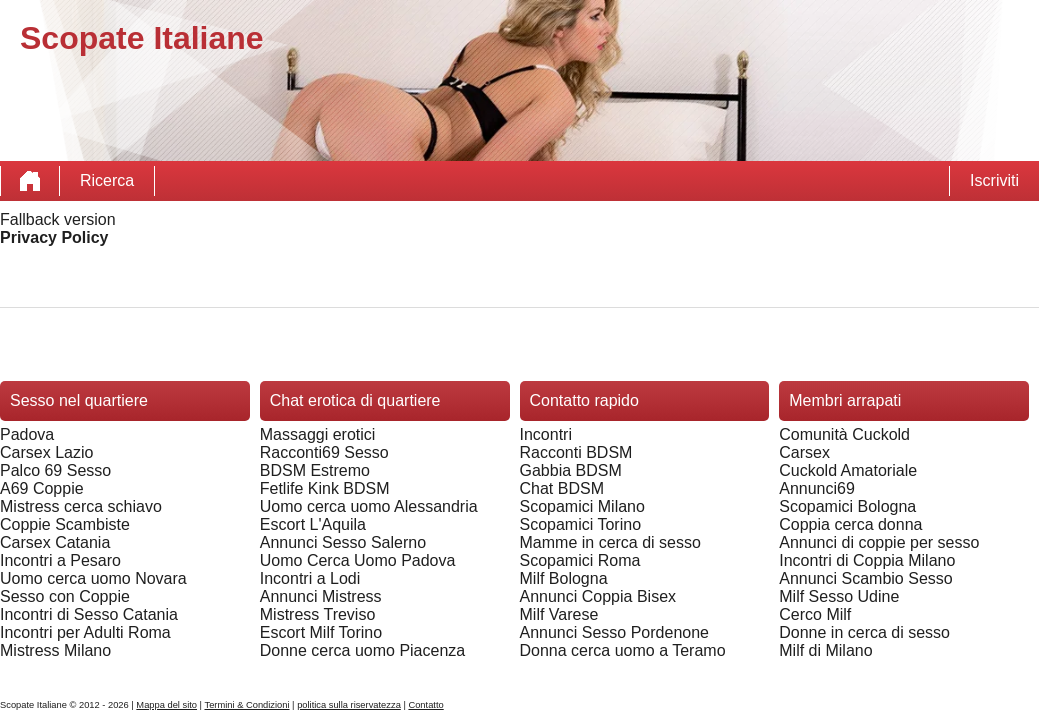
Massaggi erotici (318, 434)
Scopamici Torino (581, 524)
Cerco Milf (815, 614)
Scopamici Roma (580, 560)
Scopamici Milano (582, 506)
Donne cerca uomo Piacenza (362, 650)
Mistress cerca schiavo (81, 506)
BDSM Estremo (315, 470)
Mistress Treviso (318, 614)
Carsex (804, 452)
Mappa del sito (166, 705)
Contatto (425, 705)
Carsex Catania (55, 542)
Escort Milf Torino (321, 632)
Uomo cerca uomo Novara (93, 578)
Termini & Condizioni (246, 705)
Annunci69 (817, 488)
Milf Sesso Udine (839, 596)
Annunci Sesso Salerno (343, 542)
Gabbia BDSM (571, 470)
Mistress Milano (55, 650)
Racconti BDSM (576, 452)
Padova (27, 434)
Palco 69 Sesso (55, 470)
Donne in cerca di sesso (864, 632)
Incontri (546, 434)
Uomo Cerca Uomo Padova (358, 560)
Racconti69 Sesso (324, 452)
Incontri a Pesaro (60, 560)
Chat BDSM (562, 488)
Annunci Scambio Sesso (865, 578)
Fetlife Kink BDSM (325, 488)
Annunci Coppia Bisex (598, 596)
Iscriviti (994, 180)
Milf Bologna (564, 578)
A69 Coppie (42, 488)
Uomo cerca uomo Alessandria (369, 506)
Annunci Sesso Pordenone (614, 632)
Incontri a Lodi (310, 578)
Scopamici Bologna (847, 506)
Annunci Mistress (321, 596)
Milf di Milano (825, 650)
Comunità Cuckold (844, 434)
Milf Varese (559, 614)
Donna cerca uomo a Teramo (623, 650)
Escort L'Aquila (313, 524)
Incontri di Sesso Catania (89, 614)
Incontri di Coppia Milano (867, 560)
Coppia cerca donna (850, 524)
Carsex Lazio (46, 452)
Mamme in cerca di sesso (610, 542)
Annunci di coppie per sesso (879, 542)
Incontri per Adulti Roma (85, 632)
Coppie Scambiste (65, 524)
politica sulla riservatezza (349, 705)
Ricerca (107, 180)
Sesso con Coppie (65, 596)
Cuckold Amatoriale (848, 470)
